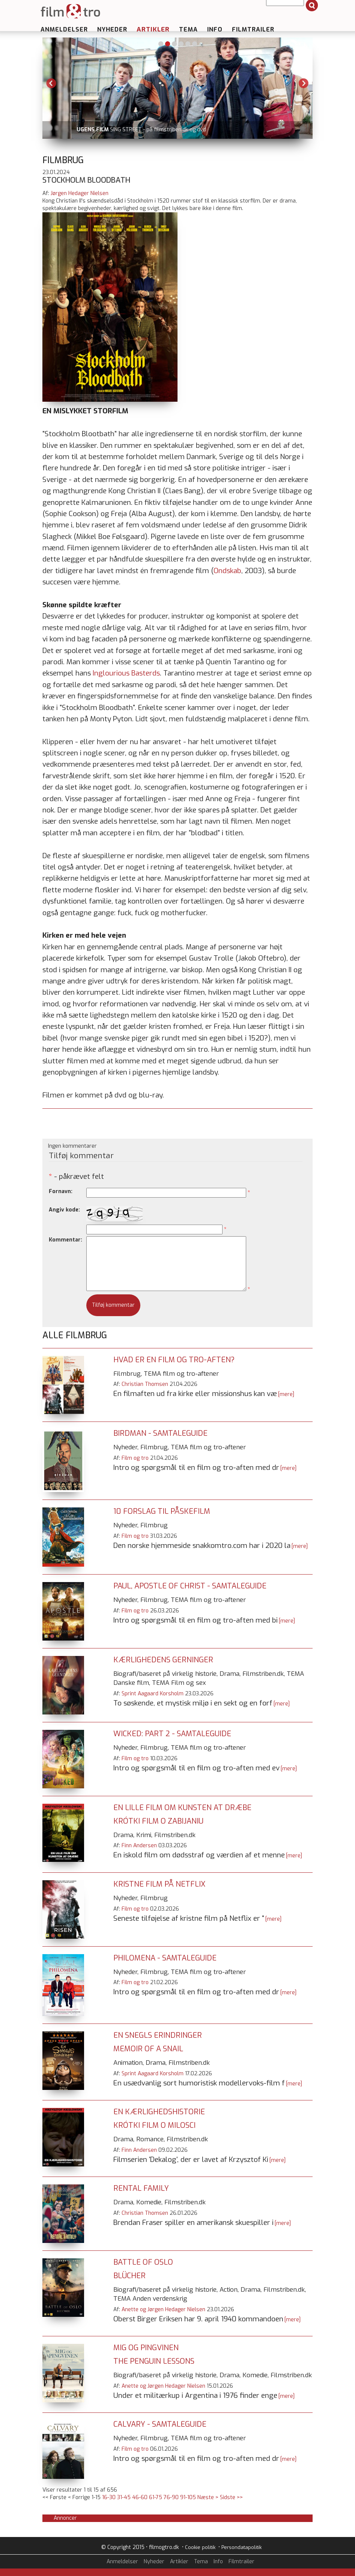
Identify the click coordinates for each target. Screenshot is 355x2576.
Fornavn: (60, 1191)
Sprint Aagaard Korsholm (153, 1693)
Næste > (207, 2497)
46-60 (139, 2497)
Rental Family (141, 2188)
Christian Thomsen (145, 1384)
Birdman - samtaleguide (160, 1433)
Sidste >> (231, 2497)
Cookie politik (200, 2547)
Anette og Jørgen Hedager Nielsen (163, 2309)
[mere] (286, 1394)
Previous (51, 83)
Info (215, 29)
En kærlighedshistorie (159, 2112)
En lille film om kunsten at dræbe (182, 1808)
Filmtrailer (253, 29)
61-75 (155, 2497)
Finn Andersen (139, 1845)
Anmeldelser (64, 29)
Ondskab (227, 570)
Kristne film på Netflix (159, 1884)
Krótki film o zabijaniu (158, 1821)
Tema (188, 29)
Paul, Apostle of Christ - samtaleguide (189, 1586)
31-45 (124, 2497)
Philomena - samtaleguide (165, 1958)
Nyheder (112, 29)
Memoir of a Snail (148, 2049)
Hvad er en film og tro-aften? (174, 1360)
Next (303, 83)
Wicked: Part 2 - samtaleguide (172, 1734)
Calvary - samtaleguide (159, 2424)
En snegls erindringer (157, 2035)
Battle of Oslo (143, 2262)
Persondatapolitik (241, 2547)
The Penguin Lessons (153, 2361)
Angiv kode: (64, 1209)
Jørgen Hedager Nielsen (79, 193)
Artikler (153, 29)
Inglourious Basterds (126, 673)
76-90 (171, 2497)
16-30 (109, 2497)
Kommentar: (65, 1239)
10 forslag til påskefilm (161, 1511)
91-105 (188, 2497)
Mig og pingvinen (146, 2348)
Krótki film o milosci (154, 2125)
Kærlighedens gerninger (163, 1660)
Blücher (129, 2276)
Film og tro (135, 1458)
